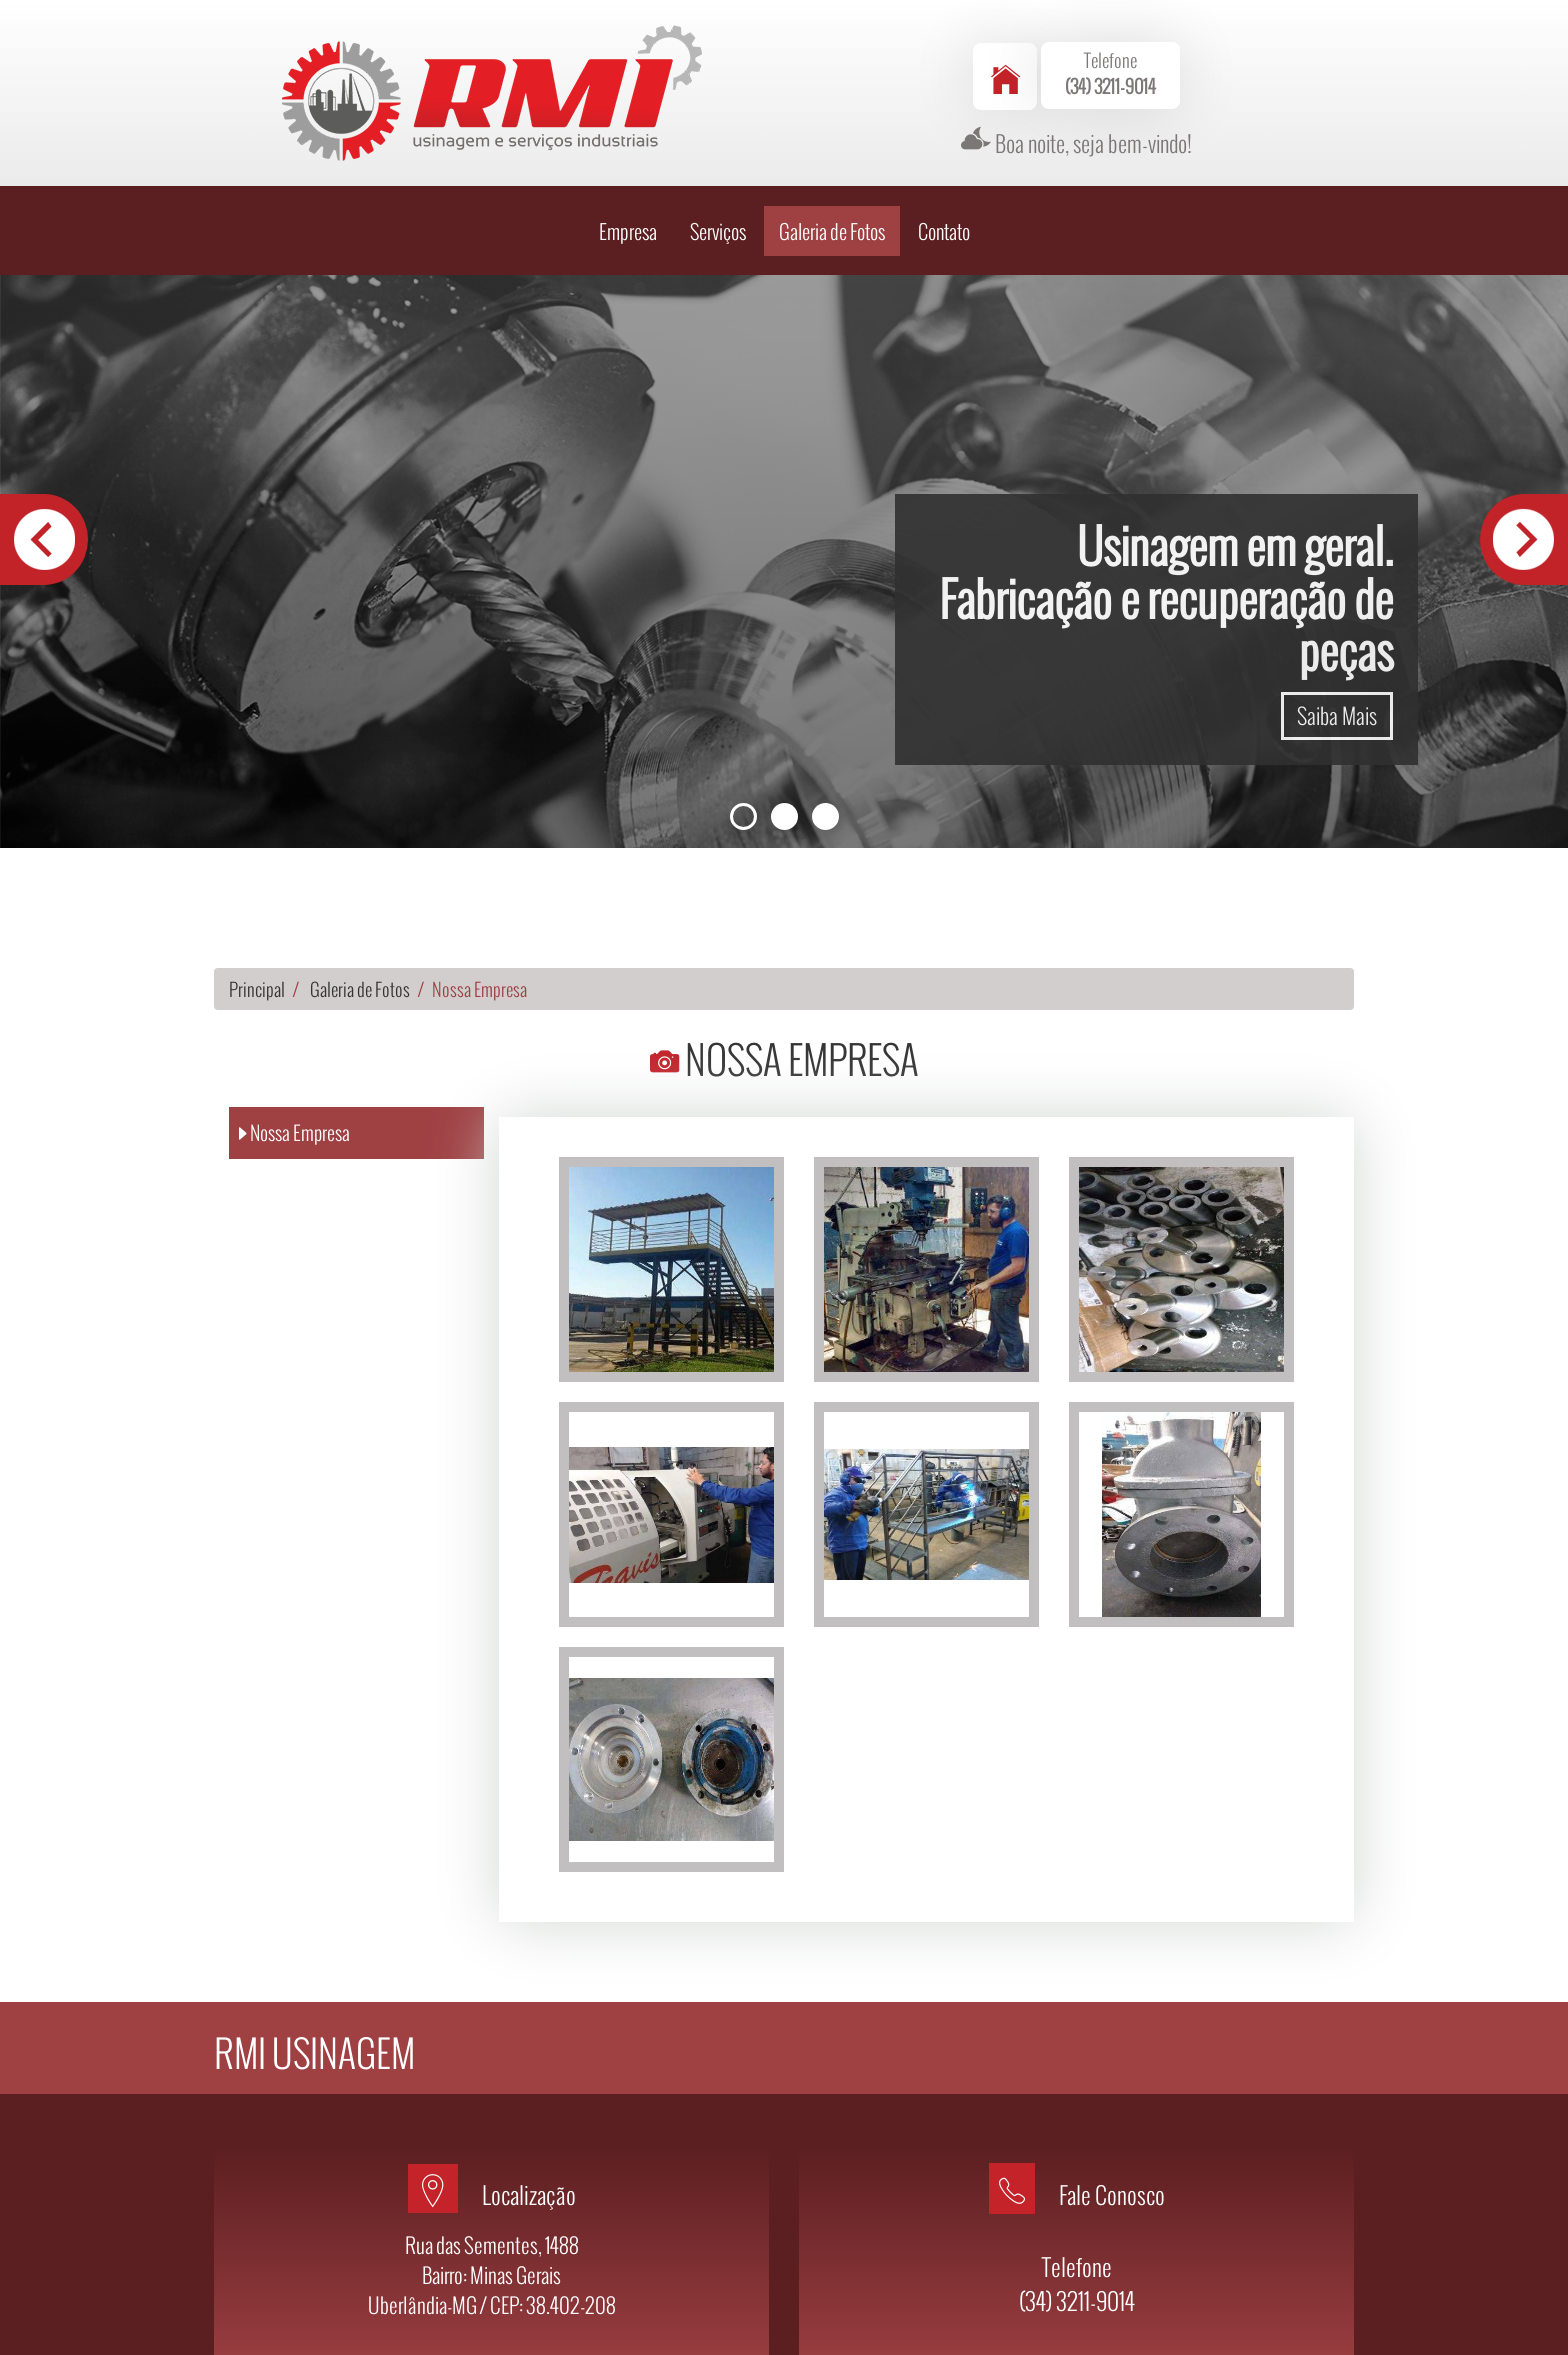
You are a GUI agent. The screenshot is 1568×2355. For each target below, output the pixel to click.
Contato (944, 134)
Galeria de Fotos (832, 134)
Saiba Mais (1337, 618)
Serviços (718, 134)
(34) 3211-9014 (1077, 2203)
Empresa (628, 134)
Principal (257, 892)
